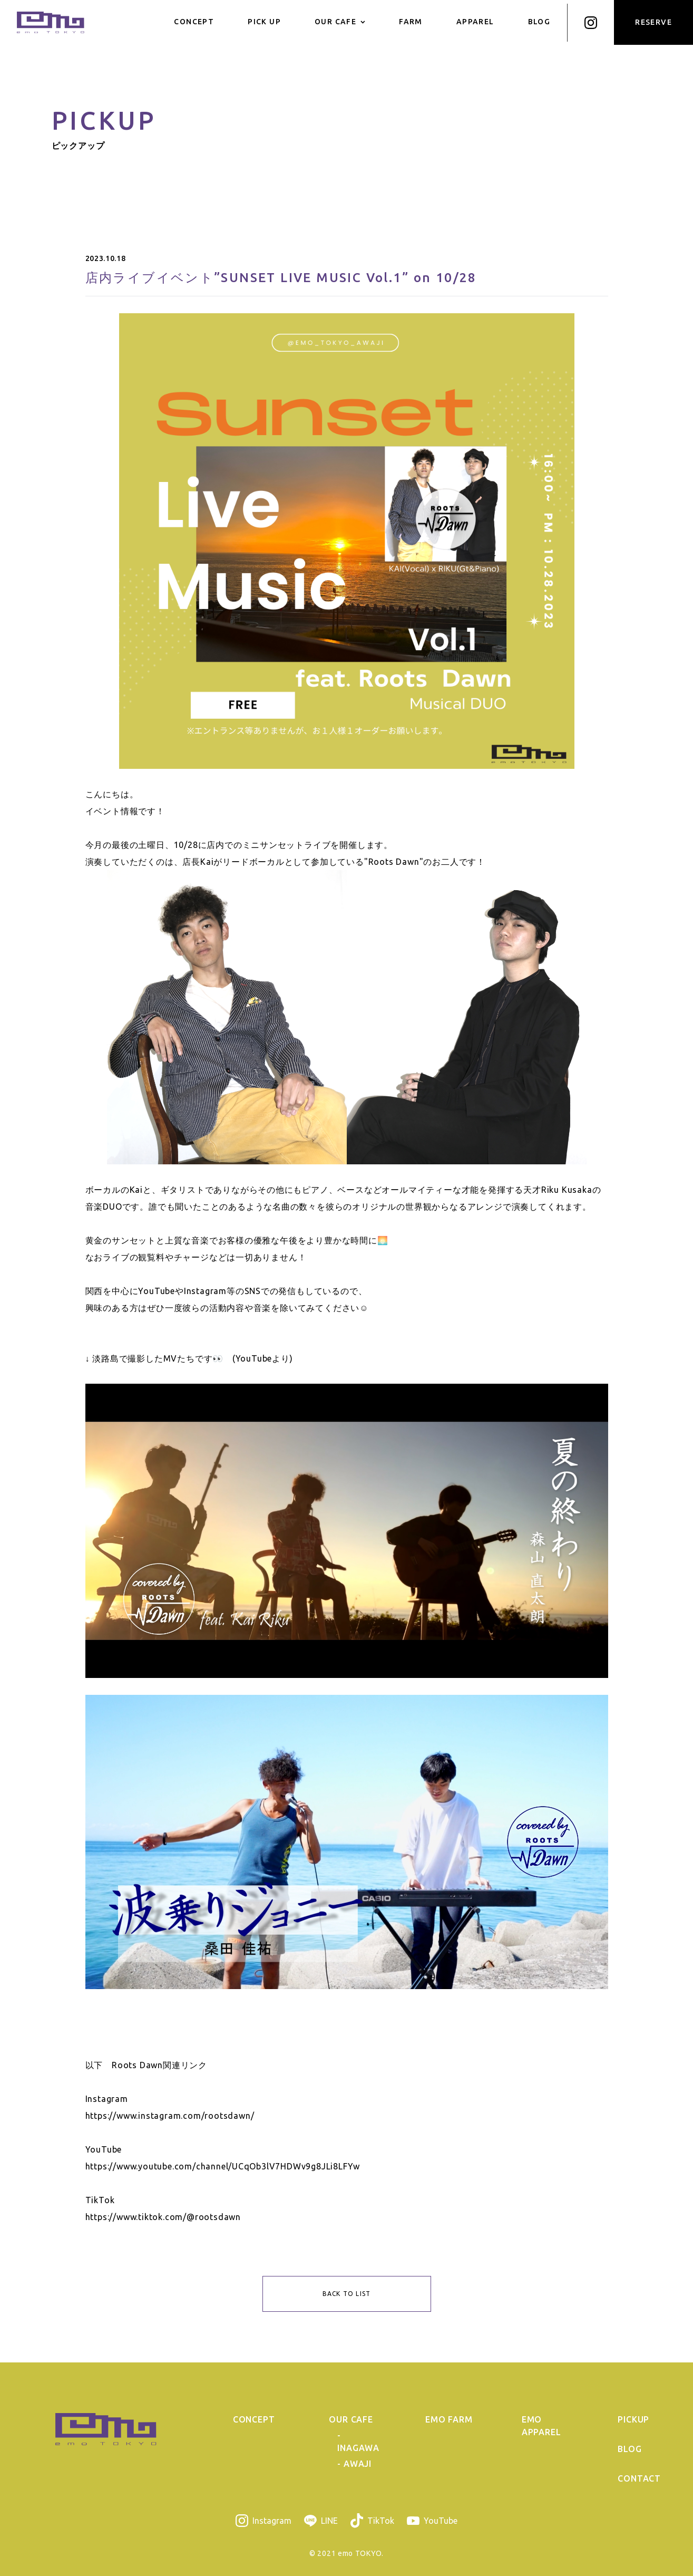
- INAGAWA (358, 2441)
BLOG (539, 21)
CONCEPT (194, 21)
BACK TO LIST (346, 2293)
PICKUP (633, 2419)
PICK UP (264, 21)
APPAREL (475, 21)
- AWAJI (354, 2463)
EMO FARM (448, 2419)
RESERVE (653, 22)
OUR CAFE (340, 21)
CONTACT (639, 2478)
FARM (411, 21)
